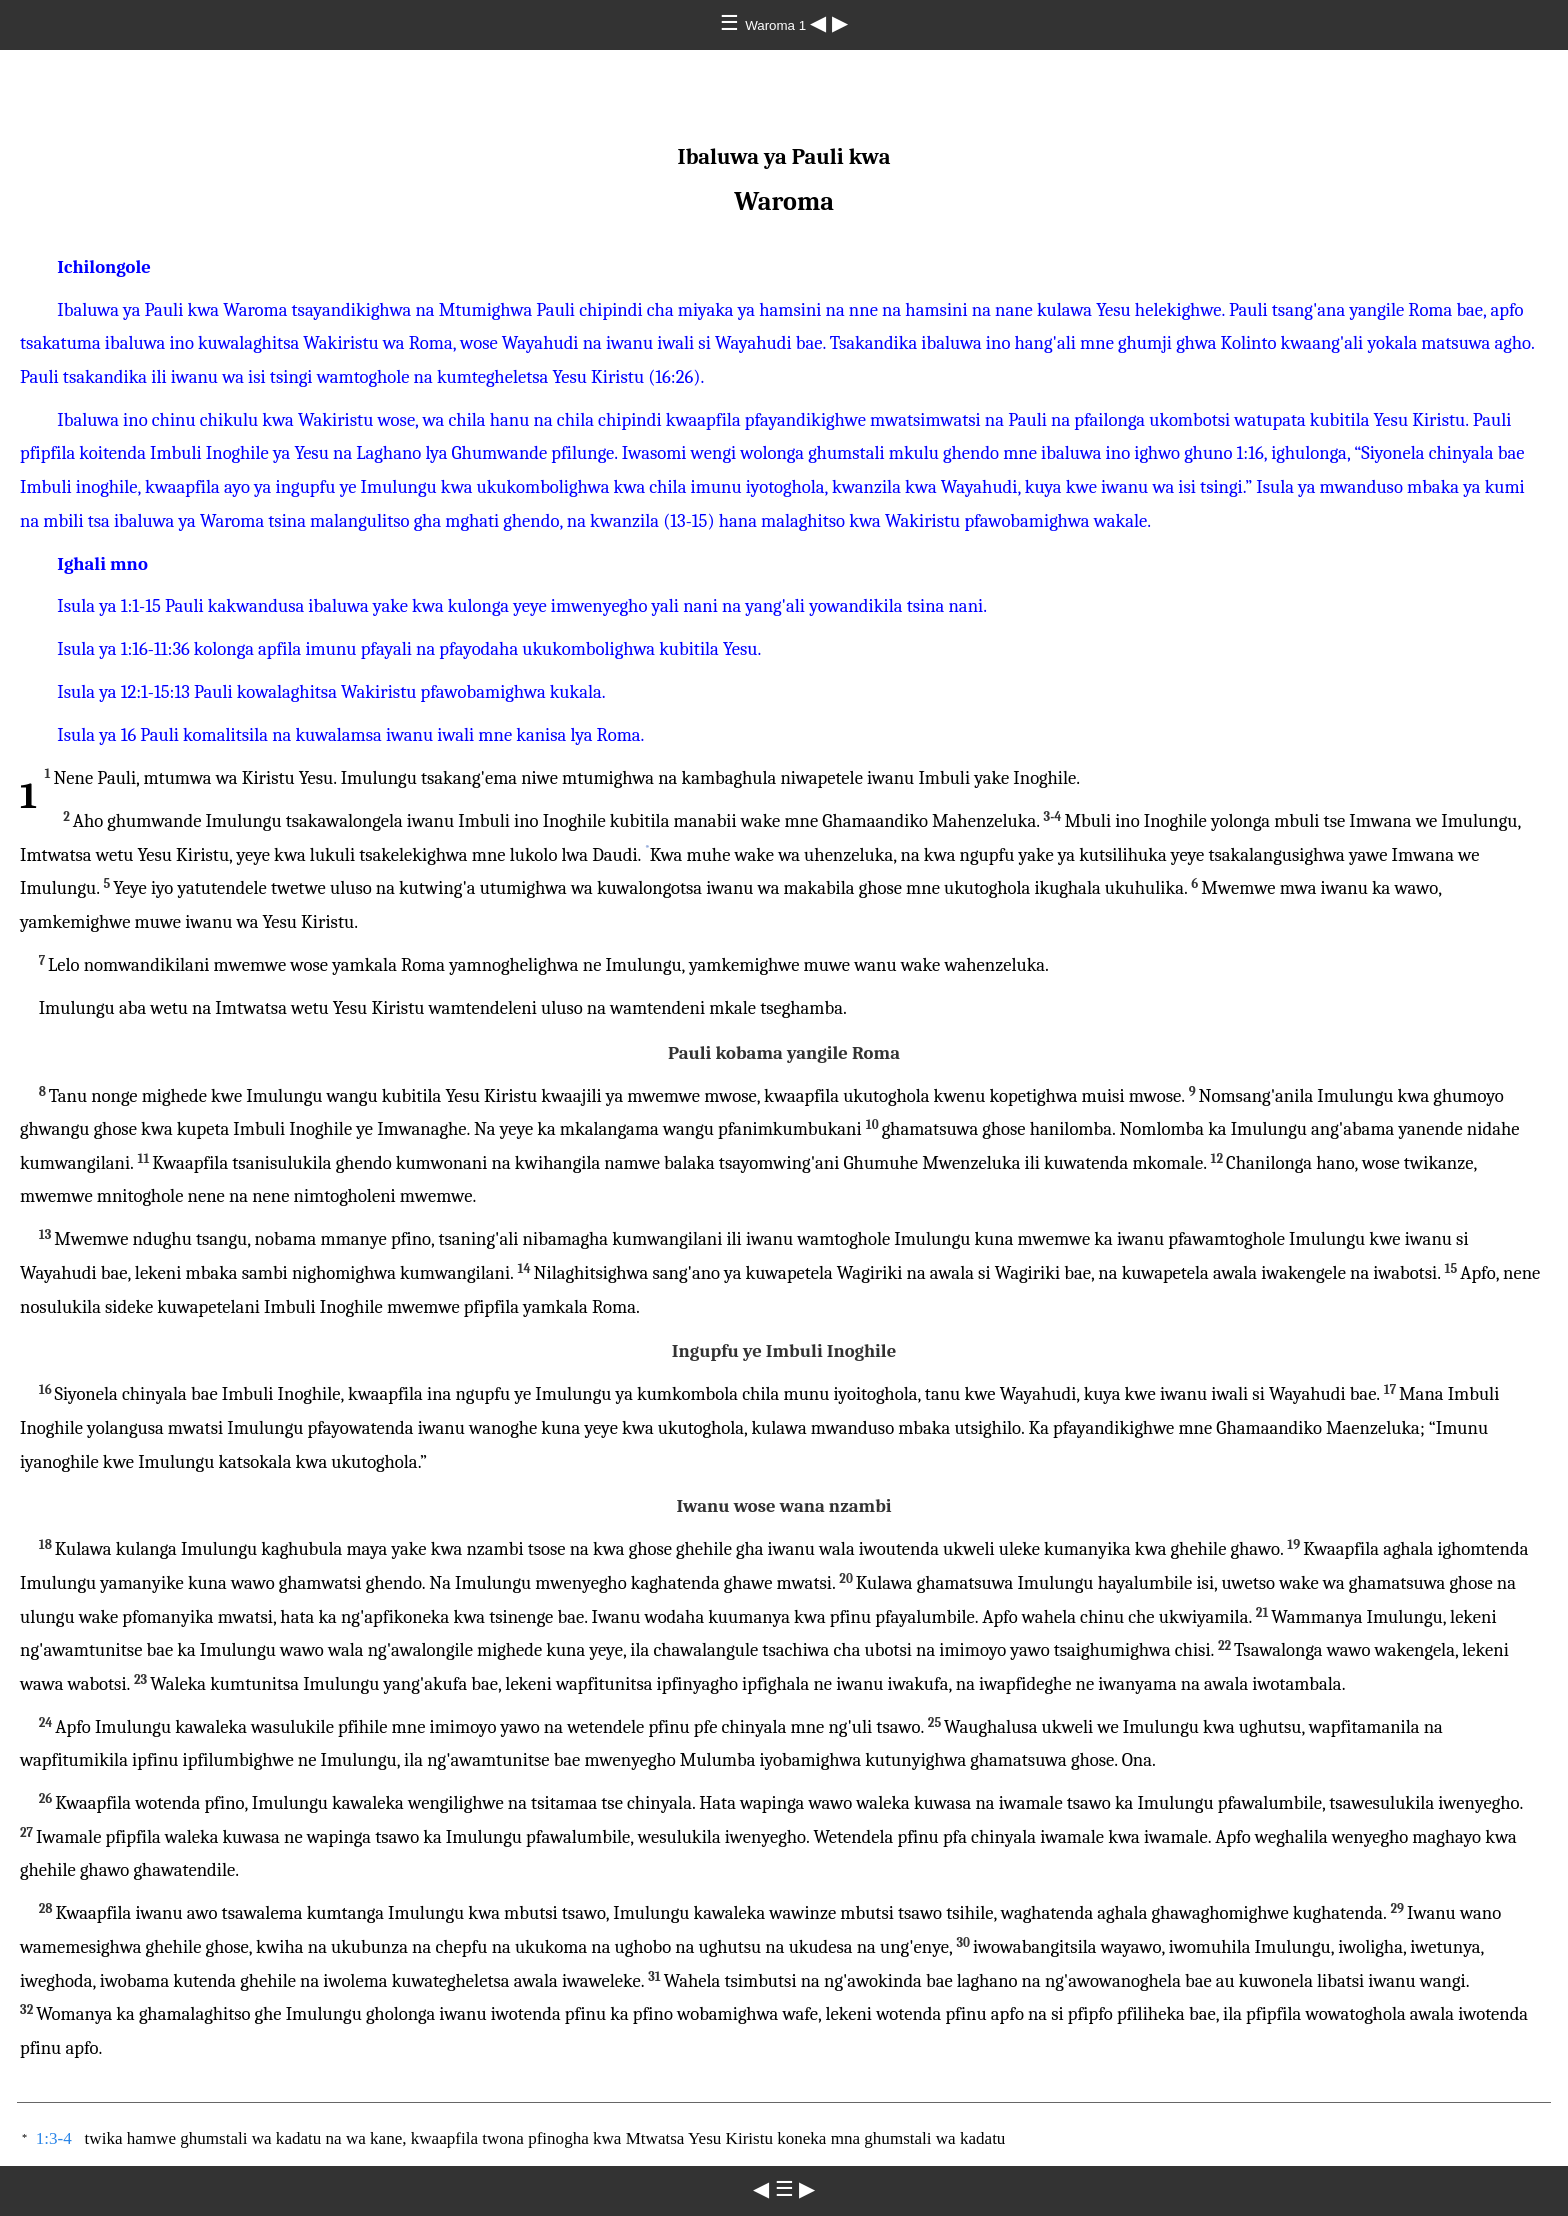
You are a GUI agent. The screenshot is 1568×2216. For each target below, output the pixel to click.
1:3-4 (54, 2138)
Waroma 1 (777, 25)
